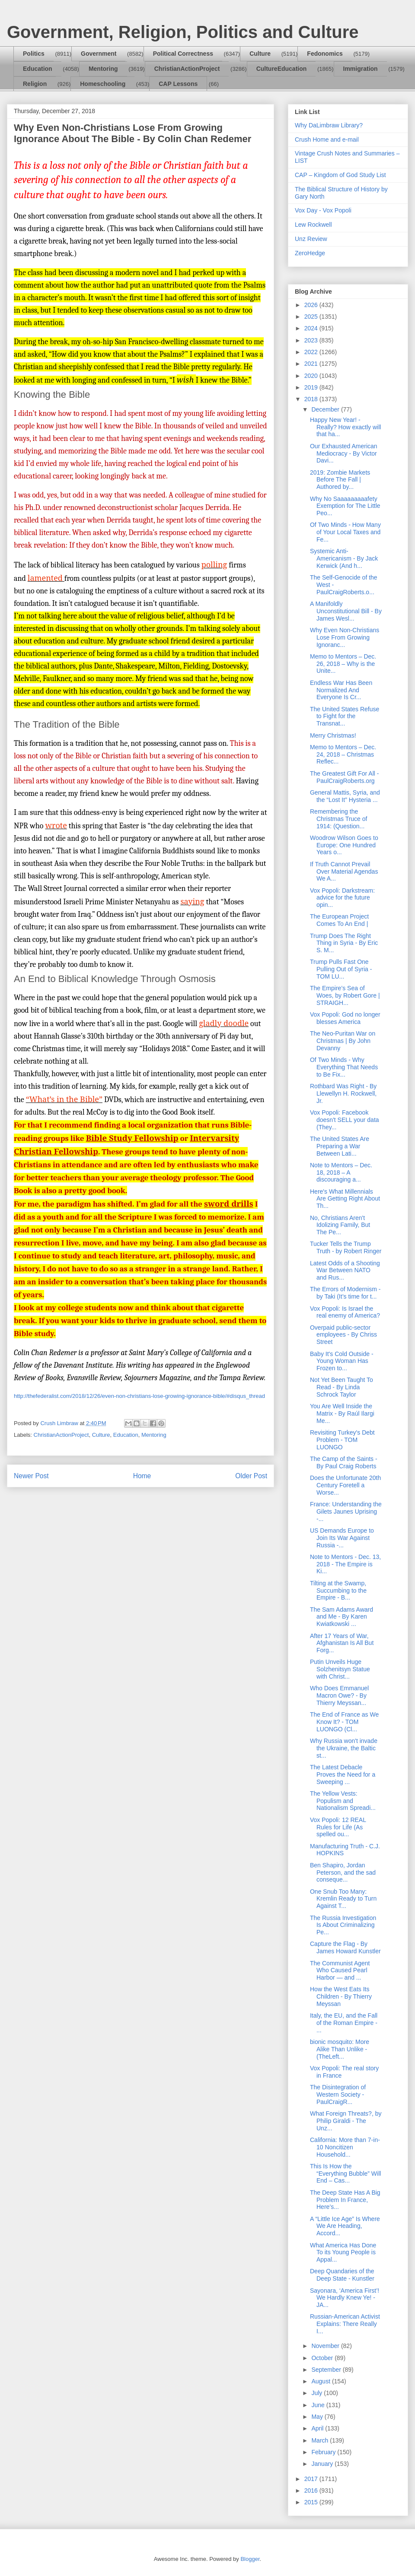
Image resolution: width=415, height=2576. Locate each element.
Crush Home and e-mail (327, 139)
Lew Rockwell (313, 224)
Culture (260, 53)
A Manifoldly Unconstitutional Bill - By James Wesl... (346, 611)
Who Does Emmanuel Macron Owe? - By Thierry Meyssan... (339, 1695)
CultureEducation (281, 68)
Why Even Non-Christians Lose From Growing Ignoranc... (344, 637)
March (320, 2440)
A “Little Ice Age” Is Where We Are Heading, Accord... (345, 2226)
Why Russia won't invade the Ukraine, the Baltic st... (343, 1748)
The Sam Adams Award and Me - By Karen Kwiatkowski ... (341, 1617)
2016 (311, 2490)
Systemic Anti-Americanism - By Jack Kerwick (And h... (344, 558)
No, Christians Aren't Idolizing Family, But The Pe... (340, 1225)
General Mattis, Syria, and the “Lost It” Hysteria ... (345, 796)
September (326, 2369)
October (323, 2357)
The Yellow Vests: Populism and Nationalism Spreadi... (343, 1801)
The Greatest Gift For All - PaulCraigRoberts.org (344, 777)
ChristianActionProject (187, 68)
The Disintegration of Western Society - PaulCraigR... (338, 2094)
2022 (311, 352)
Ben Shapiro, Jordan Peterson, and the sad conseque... (343, 1872)
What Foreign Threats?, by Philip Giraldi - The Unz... (345, 2121)
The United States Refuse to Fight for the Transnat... (344, 716)
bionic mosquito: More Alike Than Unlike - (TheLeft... (339, 2049)
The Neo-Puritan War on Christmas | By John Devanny (342, 1041)
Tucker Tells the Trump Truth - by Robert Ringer (345, 1247)
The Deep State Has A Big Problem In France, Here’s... (345, 2200)
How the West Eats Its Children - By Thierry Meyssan (341, 1996)
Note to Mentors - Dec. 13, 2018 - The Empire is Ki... (345, 1564)
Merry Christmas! (333, 735)
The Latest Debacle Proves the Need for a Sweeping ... (342, 1774)
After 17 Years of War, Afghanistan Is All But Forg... (342, 1643)
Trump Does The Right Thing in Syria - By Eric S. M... (344, 943)
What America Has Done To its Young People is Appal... (343, 2252)
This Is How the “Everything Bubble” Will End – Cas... (345, 2173)
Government (98, 53)
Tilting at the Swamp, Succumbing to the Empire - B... (338, 1590)
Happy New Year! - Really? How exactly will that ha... (345, 427)
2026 (311, 304)
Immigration (360, 68)
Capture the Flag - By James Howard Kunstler (345, 1947)
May (317, 2416)
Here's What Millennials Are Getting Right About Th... (345, 1199)
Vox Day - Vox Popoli (323, 210)
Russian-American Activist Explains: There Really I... (345, 2324)
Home (142, 1476)
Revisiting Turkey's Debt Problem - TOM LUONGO (342, 1440)
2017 (311, 2478)
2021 (311, 363)
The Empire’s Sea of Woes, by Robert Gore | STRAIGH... (345, 995)
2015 (311, 2502)
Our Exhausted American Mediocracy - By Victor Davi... (343, 453)
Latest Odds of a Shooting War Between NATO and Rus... (345, 1270)
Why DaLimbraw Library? (329, 125)
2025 (311, 316)
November (326, 2345)
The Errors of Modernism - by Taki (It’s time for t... (345, 1293)
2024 (311, 328)
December (326, 409)
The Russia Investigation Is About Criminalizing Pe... (343, 1925)
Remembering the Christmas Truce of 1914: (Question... (338, 819)
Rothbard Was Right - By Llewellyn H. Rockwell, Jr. (343, 1093)
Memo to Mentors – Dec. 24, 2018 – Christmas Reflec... (343, 754)
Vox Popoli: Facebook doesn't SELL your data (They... (344, 1120)
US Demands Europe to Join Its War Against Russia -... (342, 1538)
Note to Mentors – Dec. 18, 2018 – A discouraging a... (341, 1172)
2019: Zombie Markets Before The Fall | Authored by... (340, 480)
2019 (311, 387)
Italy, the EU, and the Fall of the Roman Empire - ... (343, 2023)
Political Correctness (183, 53)
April (318, 2428)
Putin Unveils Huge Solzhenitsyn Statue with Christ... (340, 1669)
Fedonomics (324, 53)
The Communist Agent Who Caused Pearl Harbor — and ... (340, 1970)
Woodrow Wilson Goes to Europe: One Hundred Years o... (344, 845)
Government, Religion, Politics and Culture (182, 31)
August (321, 2381)
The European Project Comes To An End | (339, 920)
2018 (311, 399)
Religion (35, 83)
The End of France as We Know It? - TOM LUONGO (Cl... (344, 1722)
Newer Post (31, 1476)
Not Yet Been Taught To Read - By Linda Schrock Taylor (341, 1387)
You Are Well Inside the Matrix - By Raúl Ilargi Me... (342, 1413)
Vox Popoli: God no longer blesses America (345, 1018)
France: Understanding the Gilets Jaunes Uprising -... (346, 1511)
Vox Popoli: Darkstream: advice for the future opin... (342, 898)
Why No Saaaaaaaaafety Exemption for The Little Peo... (345, 506)
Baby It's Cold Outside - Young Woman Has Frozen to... (342, 1361)
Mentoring (103, 68)
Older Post (251, 1476)
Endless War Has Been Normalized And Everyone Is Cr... (341, 690)
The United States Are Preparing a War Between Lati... (339, 1146)
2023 (311, 340)
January (323, 2463)
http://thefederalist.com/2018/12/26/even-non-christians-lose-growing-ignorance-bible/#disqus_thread (139, 1396)
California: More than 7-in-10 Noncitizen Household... (345, 2147)
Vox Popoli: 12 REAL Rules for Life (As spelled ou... (338, 1827)
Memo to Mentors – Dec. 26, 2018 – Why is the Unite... (343, 664)
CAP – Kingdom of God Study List (340, 174)
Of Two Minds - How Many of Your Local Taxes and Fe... (345, 532)
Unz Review (311, 238)
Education (37, 68)
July (317, 2392)
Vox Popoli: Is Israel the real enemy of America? (345, 1312)
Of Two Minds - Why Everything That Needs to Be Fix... (344, 1067)
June (318, 2405)
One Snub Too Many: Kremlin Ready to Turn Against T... (343, 1899)
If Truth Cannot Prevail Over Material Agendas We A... (344, 871)
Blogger (249, 2559)
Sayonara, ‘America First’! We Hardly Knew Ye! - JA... (344, 2298)
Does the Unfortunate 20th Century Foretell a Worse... (345, 1485)
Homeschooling (102, 83)
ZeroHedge (310, 253)
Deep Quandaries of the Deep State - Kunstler (342, 2275)
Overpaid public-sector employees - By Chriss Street (343, 1335)
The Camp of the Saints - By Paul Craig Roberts (343, 1462)
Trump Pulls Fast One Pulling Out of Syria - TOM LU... (341, 969)
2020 (311, 375)
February (324, 2452)
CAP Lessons (178, 83)
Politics (34, 53)
